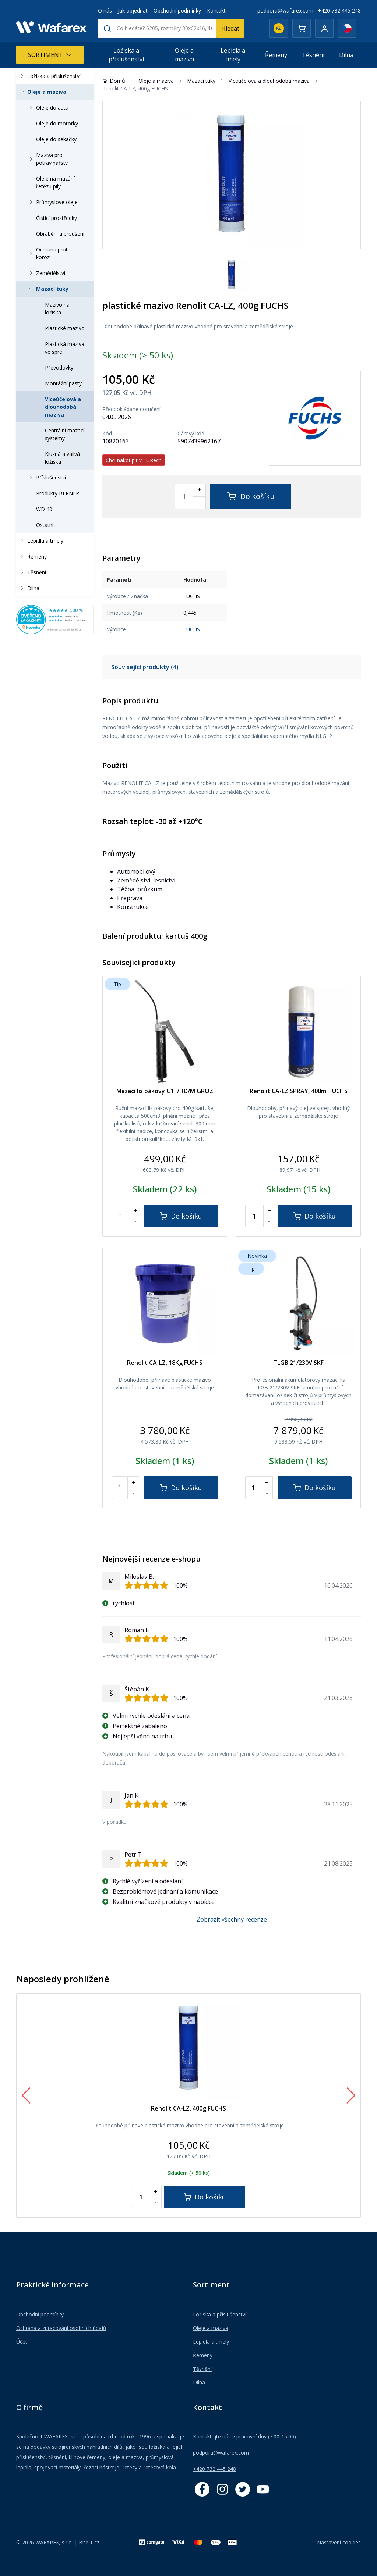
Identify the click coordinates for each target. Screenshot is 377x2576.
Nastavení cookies (339, 2542)
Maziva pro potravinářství (48, 158)
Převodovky (59, 367)
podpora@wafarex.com (285, 10)
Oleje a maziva (184, 54)
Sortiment (50, 55)
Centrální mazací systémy (64, 434)
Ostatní (44, 524)
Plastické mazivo (65, 328)
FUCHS (191, 629)
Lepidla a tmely (233, 54)
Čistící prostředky (56, 217)
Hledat (230, 28)
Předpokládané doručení (131, 409)
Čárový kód (190, 433)
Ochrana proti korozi (48, 253)
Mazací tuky (48, 288)
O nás (105, 10)
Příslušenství (46, 477)
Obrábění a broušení (60, 233)
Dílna (346, 55)
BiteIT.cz (89, 2542)
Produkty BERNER (57, 493)
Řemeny (276, 55)
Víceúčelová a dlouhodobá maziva (63, 407)
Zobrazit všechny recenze (232, 1919)
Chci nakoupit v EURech (134, 460)
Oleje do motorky (57, 123)
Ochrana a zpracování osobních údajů (61, 2328)
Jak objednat (133, 10)
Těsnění (313, 55)
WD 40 (44, 509)
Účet (21, 2341)
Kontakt (216, 10)
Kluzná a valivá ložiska (62, 457)
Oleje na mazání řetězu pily (55, 182)
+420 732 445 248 (339, 10)
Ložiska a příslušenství (126, 54)
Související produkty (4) (145, 667)
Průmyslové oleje (52, 202)
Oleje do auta (48, 107)
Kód (107, 433)
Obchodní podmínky (177, 10)
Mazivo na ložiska (57, 308)
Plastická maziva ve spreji (64, 347)
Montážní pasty (63, 383)
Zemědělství (46, 273)
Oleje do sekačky (56, 139)
